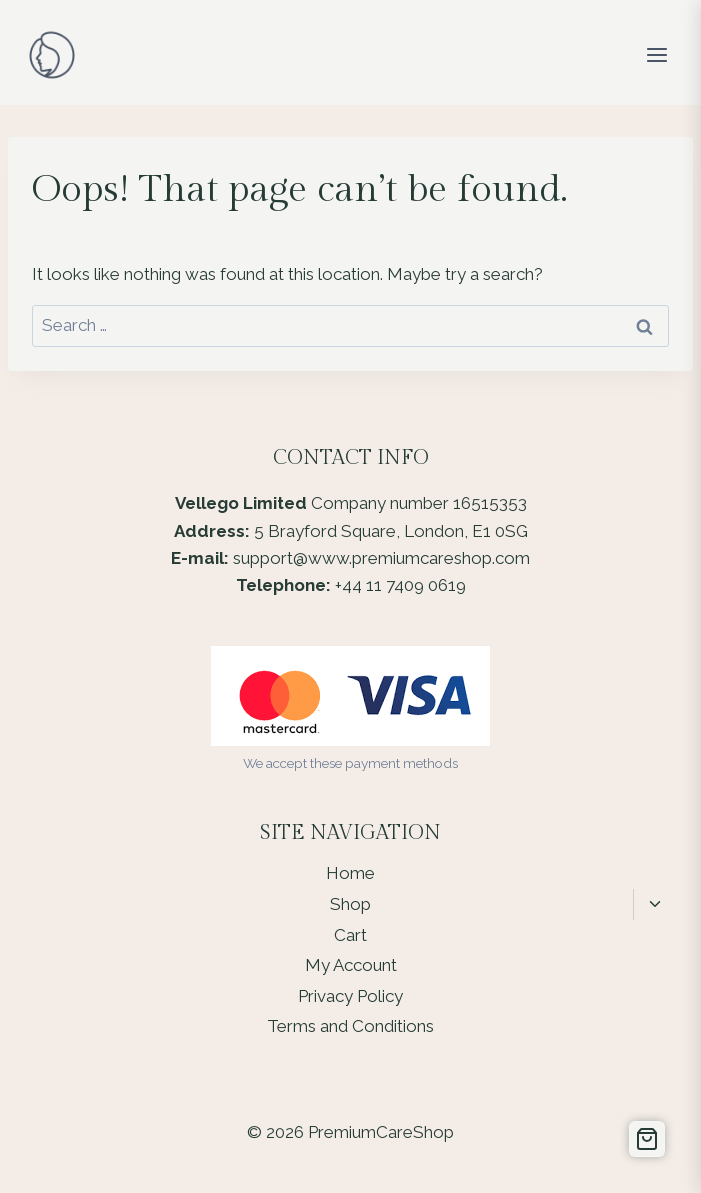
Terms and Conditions (350, 1026)
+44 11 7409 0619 (400, 585)
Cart (350, 935)
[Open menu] (656, 54)
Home (350, 873)
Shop (350, 904)
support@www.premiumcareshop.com (381, 558)
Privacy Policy (350, 996)
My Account (351, 965)
